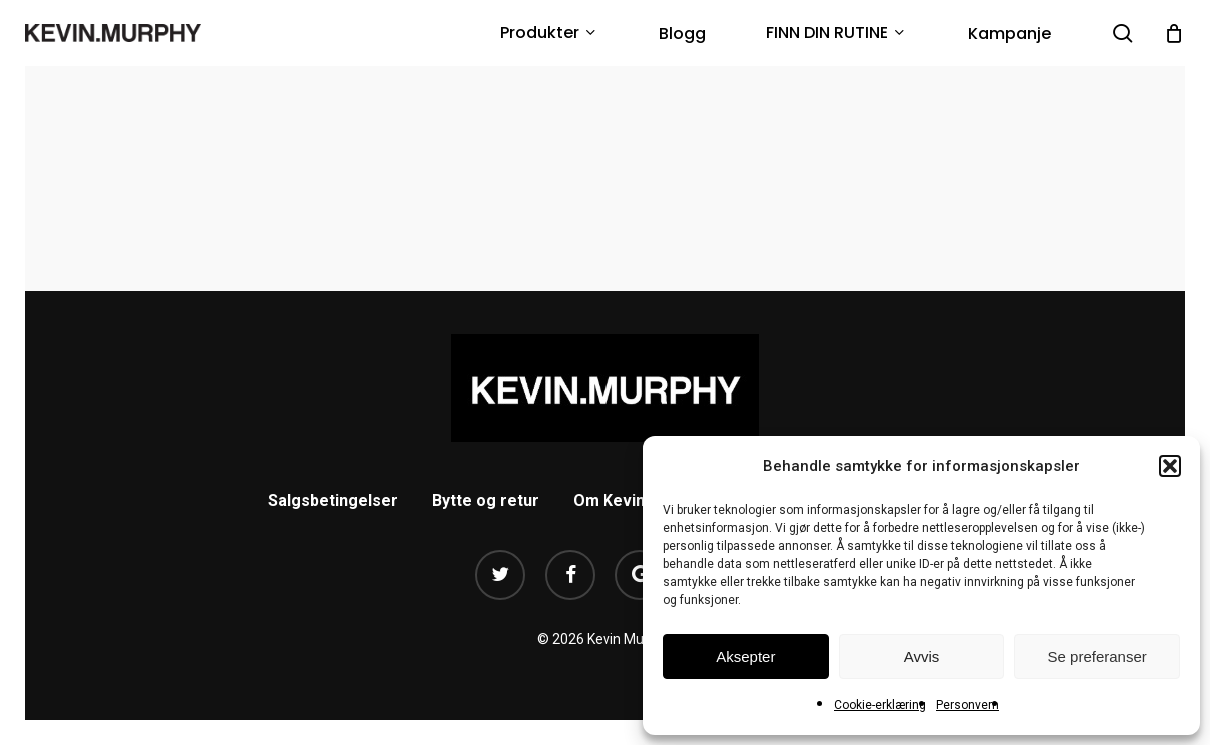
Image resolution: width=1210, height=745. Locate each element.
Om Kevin (609, 500)
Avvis (922, 656)
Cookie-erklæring (880, 705)
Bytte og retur (485, 500)
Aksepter (745, 656)
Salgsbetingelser (333, 500)
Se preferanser (1097, 656)
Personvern (967, 705)
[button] (1170, 466)
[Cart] (1174, 33)
